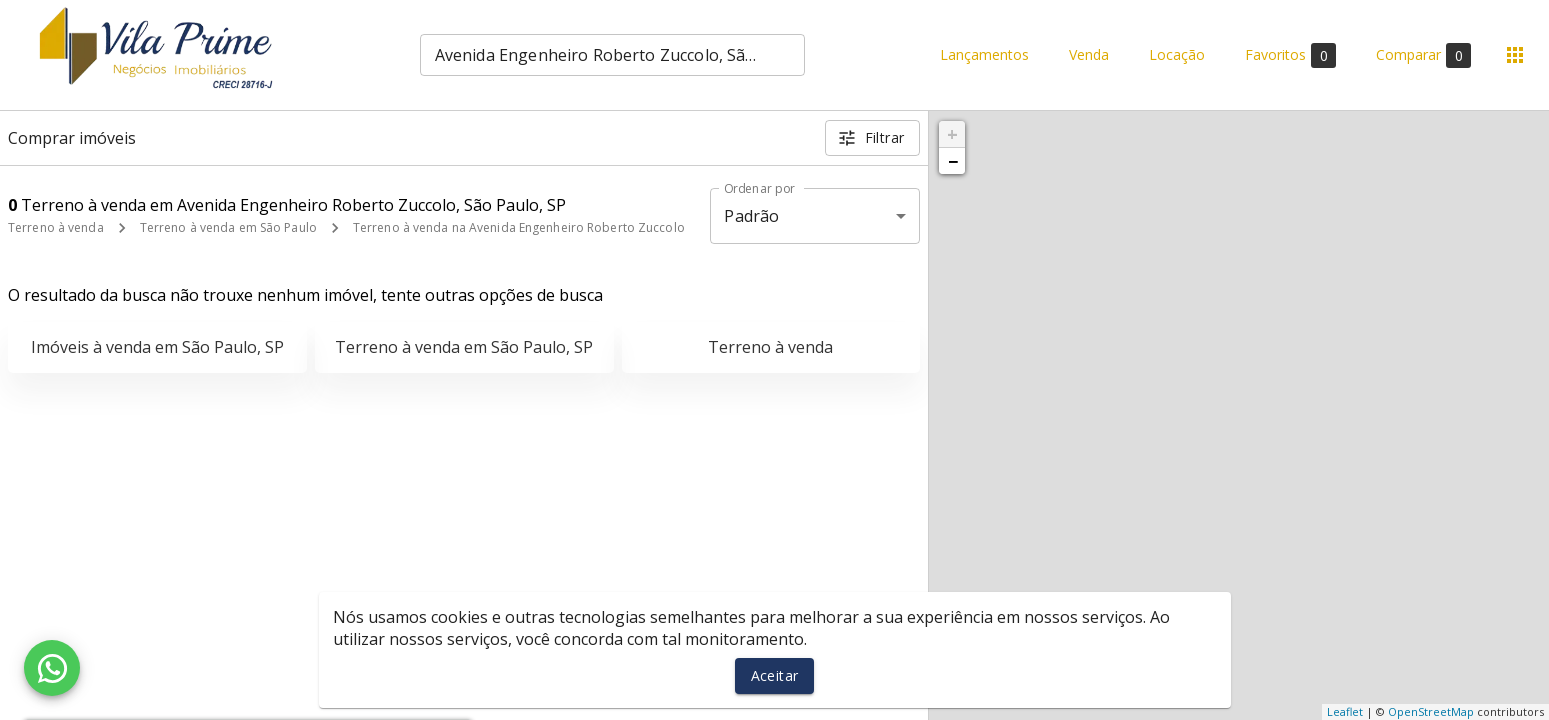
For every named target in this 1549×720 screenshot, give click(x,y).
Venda (1089, 55)
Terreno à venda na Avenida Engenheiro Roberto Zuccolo (519, 227)
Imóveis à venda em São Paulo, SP (157, 347)
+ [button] (952, 134)
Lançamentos (984, 55)
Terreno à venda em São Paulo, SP (464, 347)
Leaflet (1345, 711)
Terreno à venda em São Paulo (228, 227)
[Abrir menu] (1515, 55)
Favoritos (1290, 55)
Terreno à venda (56, 227)
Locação (1177, 55)
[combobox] (612, 55)
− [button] (953, 161)
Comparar (1423, 55)
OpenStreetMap (1431, 711)
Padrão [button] (751, 216)
